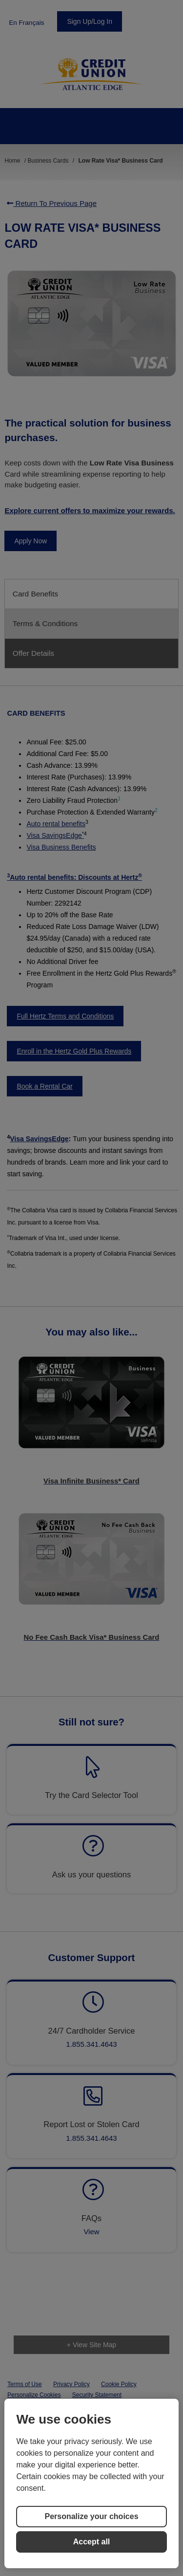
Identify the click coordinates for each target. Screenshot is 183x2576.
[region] (91, 2483)
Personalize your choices (91, 2516)
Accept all (91, 2542)
